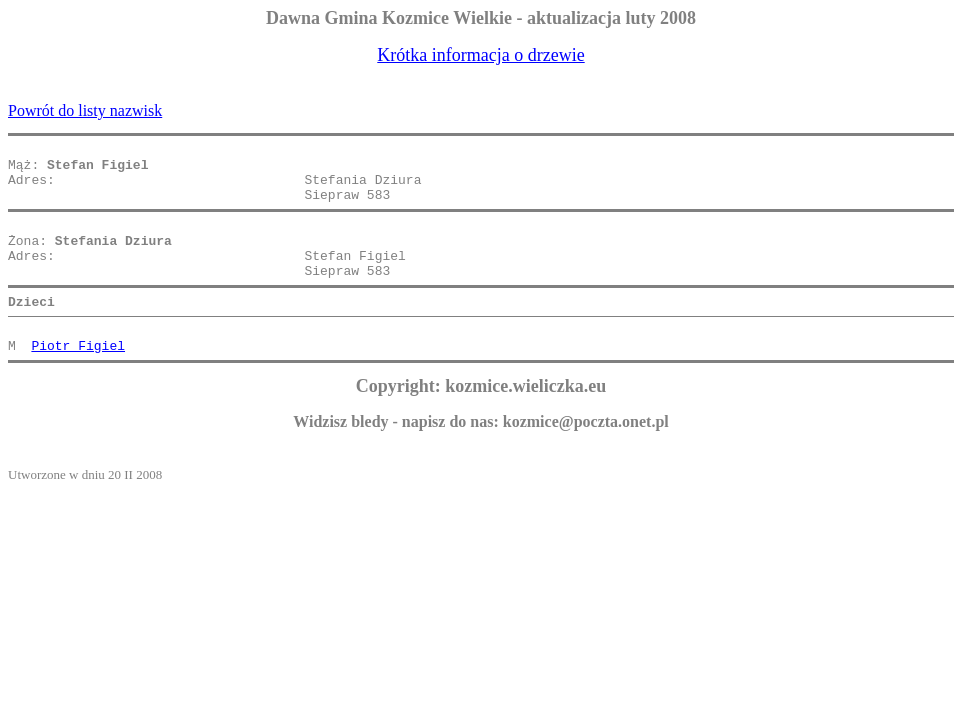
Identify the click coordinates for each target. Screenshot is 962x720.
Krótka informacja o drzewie (480, 55)
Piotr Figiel (78, 378)
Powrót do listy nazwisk (85, 110)
